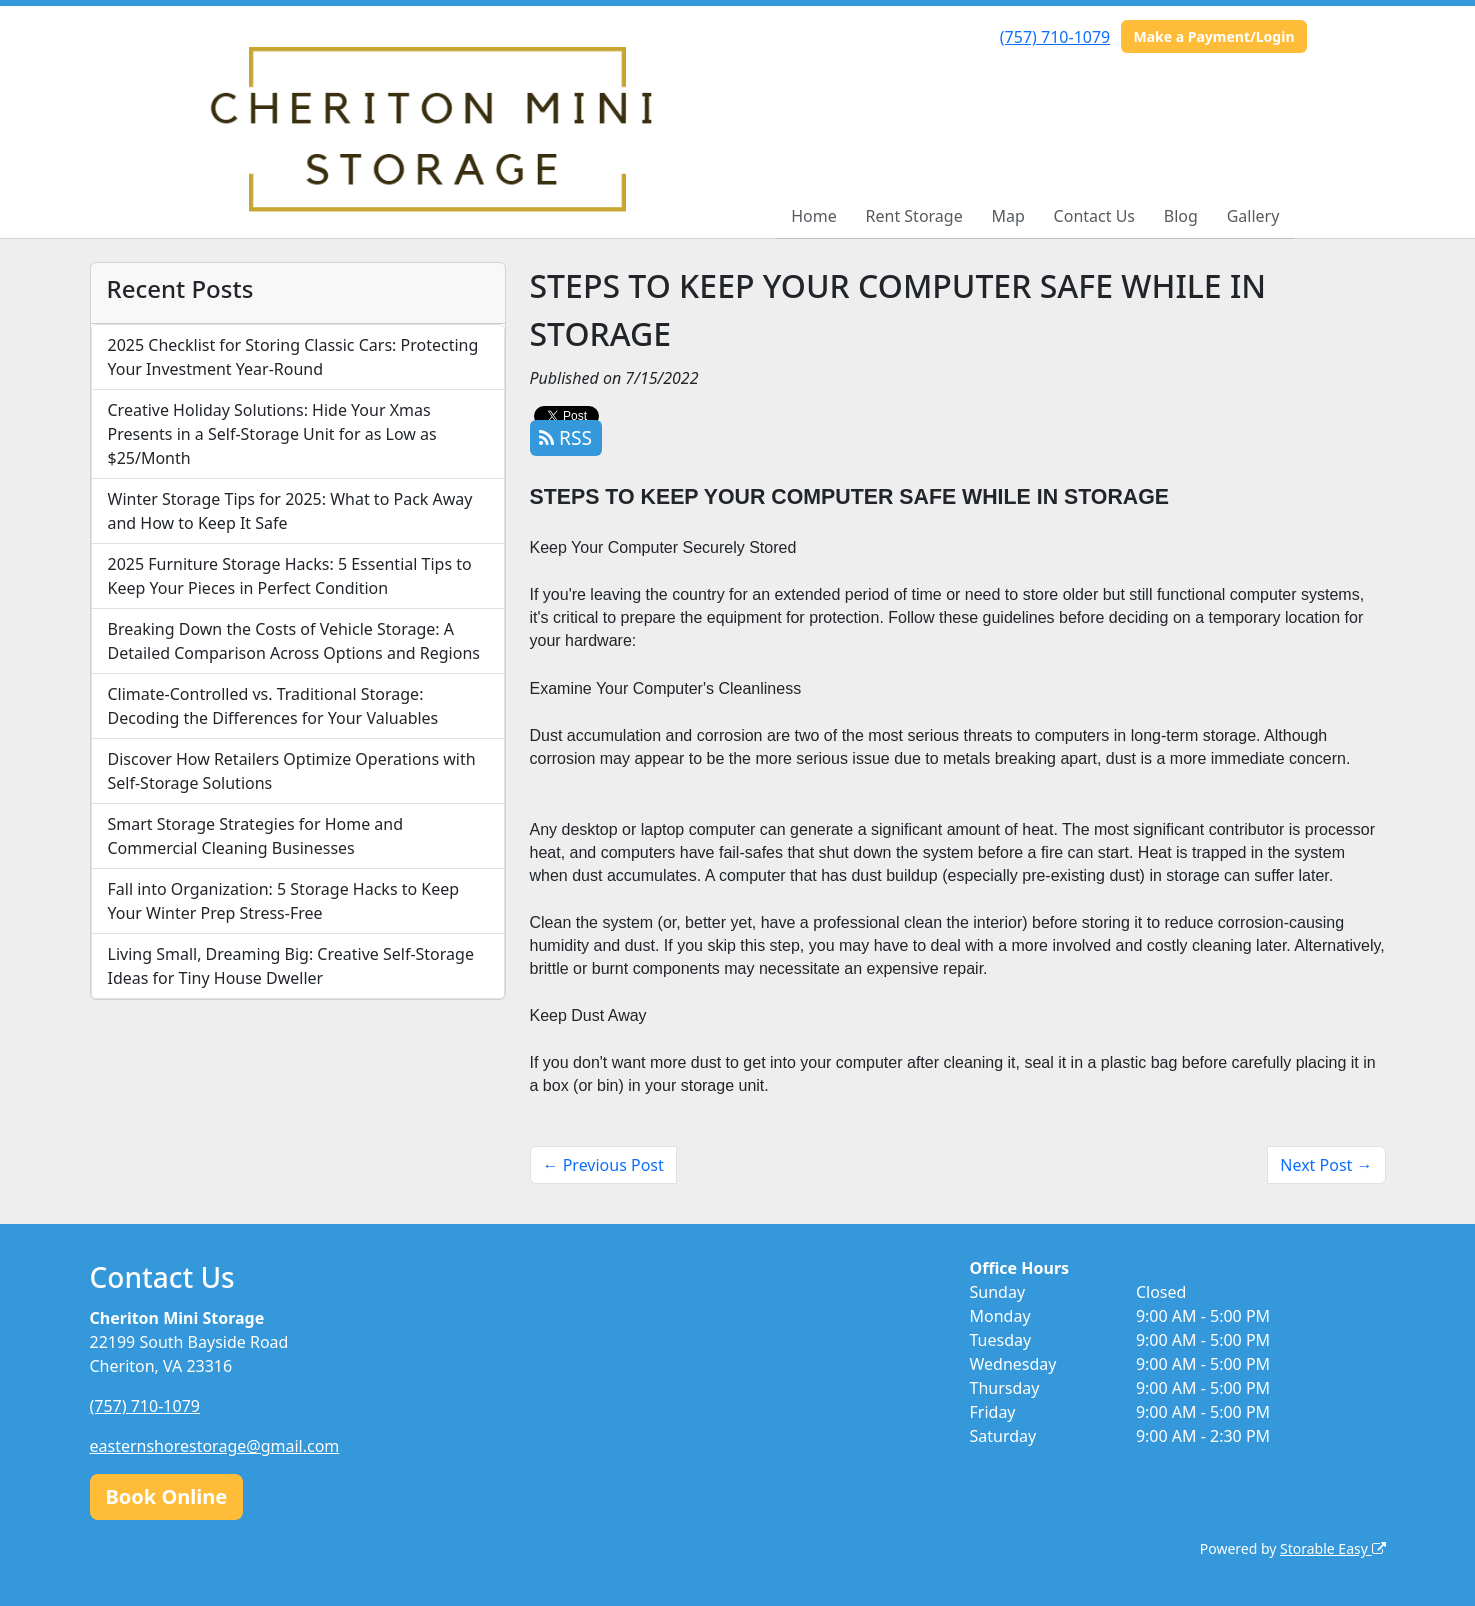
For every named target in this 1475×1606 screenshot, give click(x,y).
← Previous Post (603, 1165)
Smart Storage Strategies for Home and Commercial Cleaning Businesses (256, 836)
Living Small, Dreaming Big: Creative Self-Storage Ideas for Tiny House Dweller (291, 966)
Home (814, 216)
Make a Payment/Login (1213, 36)
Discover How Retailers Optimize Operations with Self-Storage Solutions (292, 771)
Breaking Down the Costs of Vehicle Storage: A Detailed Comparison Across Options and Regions (294, 641)
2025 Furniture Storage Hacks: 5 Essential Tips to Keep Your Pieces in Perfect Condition (290, 576)
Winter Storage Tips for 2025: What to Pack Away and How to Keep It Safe (290, 511)
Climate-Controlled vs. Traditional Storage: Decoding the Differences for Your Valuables (273, 706)
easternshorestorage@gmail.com (215, 1446)
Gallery (1253, 216)
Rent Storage (914, 216)
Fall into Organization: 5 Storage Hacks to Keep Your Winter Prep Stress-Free (284, 901)
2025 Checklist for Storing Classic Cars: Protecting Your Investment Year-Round (293, 357)
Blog (1181, 216)
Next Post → (1326, 1165)
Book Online (167, 1496)
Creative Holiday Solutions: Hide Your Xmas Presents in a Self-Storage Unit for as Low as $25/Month (272, 434)
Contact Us (1094, 216)
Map (1007, 216)
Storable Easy (1332, 1548)
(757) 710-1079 (1055, 37)
